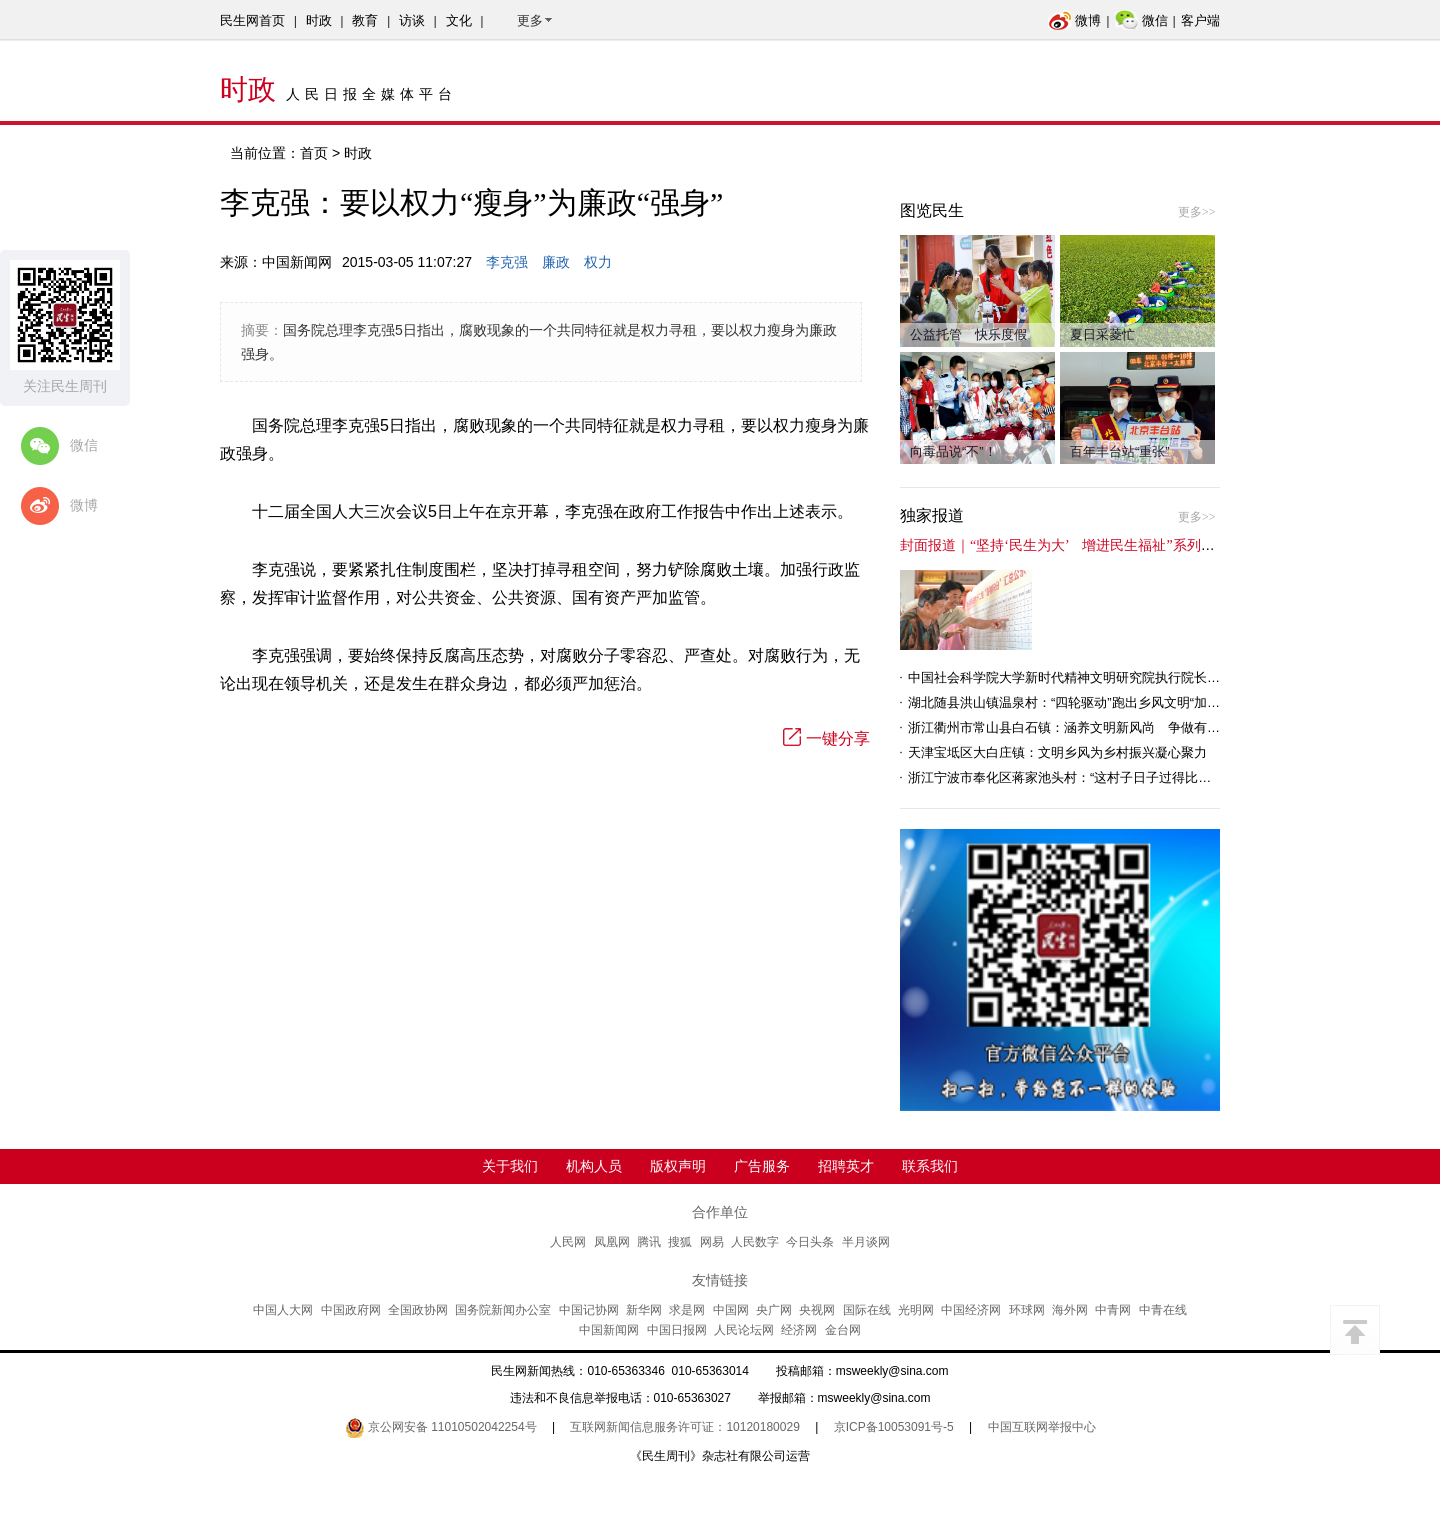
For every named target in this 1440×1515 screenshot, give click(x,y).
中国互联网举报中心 (1042, 1427)
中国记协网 (589, 1310)
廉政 (556, 262)
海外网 (1070, 1310)
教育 (365, 20)
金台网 (843, 1330)
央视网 (817, 1310)
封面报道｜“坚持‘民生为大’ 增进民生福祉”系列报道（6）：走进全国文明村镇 (1145, 545)
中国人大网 (283, 1310)
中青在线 (1163, 1310)
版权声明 (678, 1166)
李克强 (507, 262)
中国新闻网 (609, 1330)
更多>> (1197, 212)
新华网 (644, 1310)
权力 (598, 262)
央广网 (774, 1310)
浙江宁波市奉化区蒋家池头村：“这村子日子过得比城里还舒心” (1088, 777)
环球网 (1027, 1310)
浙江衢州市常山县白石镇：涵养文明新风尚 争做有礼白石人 (1083, 727)
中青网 (1113, 1310)
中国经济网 (971, 1310)
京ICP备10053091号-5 (894, 1427)
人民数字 (755, 1242)
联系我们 (930, 1166)
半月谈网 (866, 1242)
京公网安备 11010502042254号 (441, 1427)
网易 (712, 1242)
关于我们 (510, 1166)
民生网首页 (252, 20)
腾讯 (649, 1242)
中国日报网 (677, 1330)
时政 (319, 20)
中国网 (731, 1310)
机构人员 (594, 1166)
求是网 (687, 1310)
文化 (459, 20)
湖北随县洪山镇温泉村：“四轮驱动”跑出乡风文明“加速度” (1072, 702)
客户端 (1200, 20)
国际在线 (867, 1310)
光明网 (916, 1310)
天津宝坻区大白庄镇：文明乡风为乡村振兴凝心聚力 (1057, 752)
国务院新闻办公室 (503, 1310)
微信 (1141, 20)
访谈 (412, 20)
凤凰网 (612, 1242)
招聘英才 (846, 1166)
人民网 (568, 1242)
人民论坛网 (744, 1330)
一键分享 (826, 738)
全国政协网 (418, 1310)
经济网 (799, 1330)
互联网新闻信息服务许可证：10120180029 (684, 1427)
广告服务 (762, 1166)
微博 (1074, 20)
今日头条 (810, 1242)
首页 (314, 153)
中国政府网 (351, 1310)
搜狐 (680, 1242)
